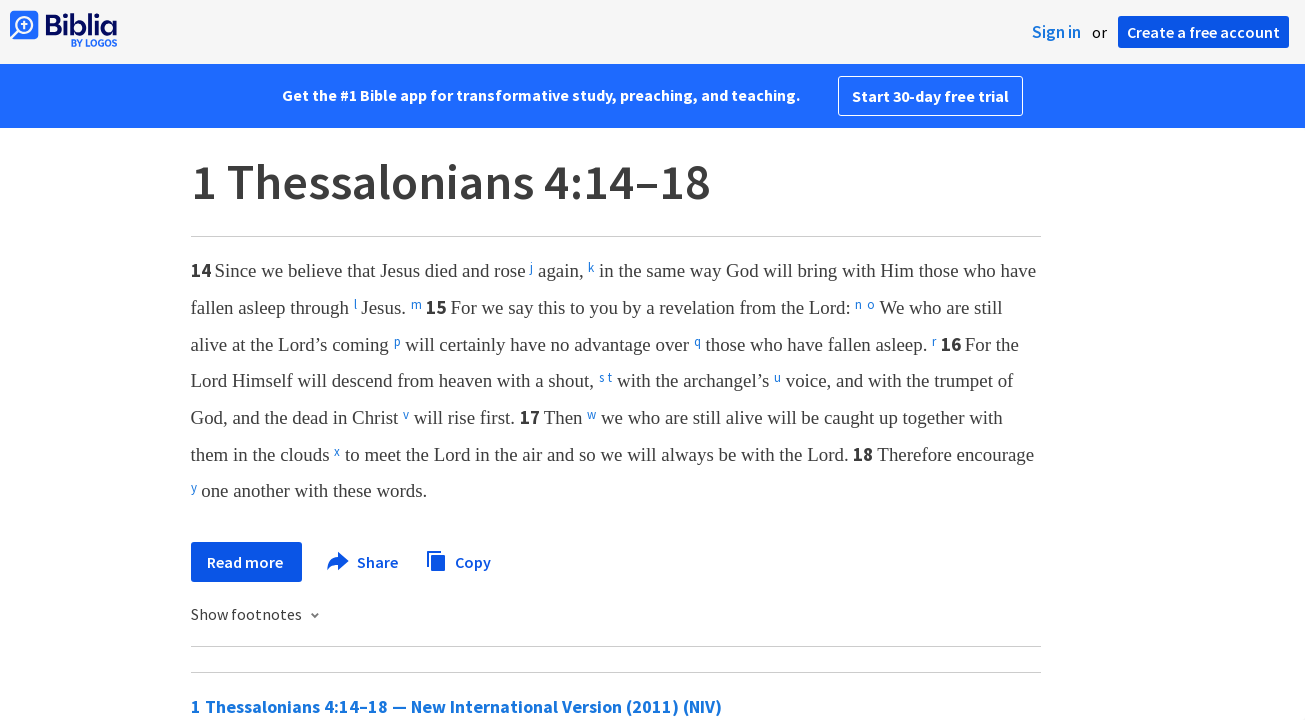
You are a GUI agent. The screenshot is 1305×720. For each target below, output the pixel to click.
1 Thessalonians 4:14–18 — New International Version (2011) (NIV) (456, 706)
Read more (246, 562)
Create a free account (1203, 32)
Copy (458, 559)
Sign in (1056, 32)
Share (363, 562)
